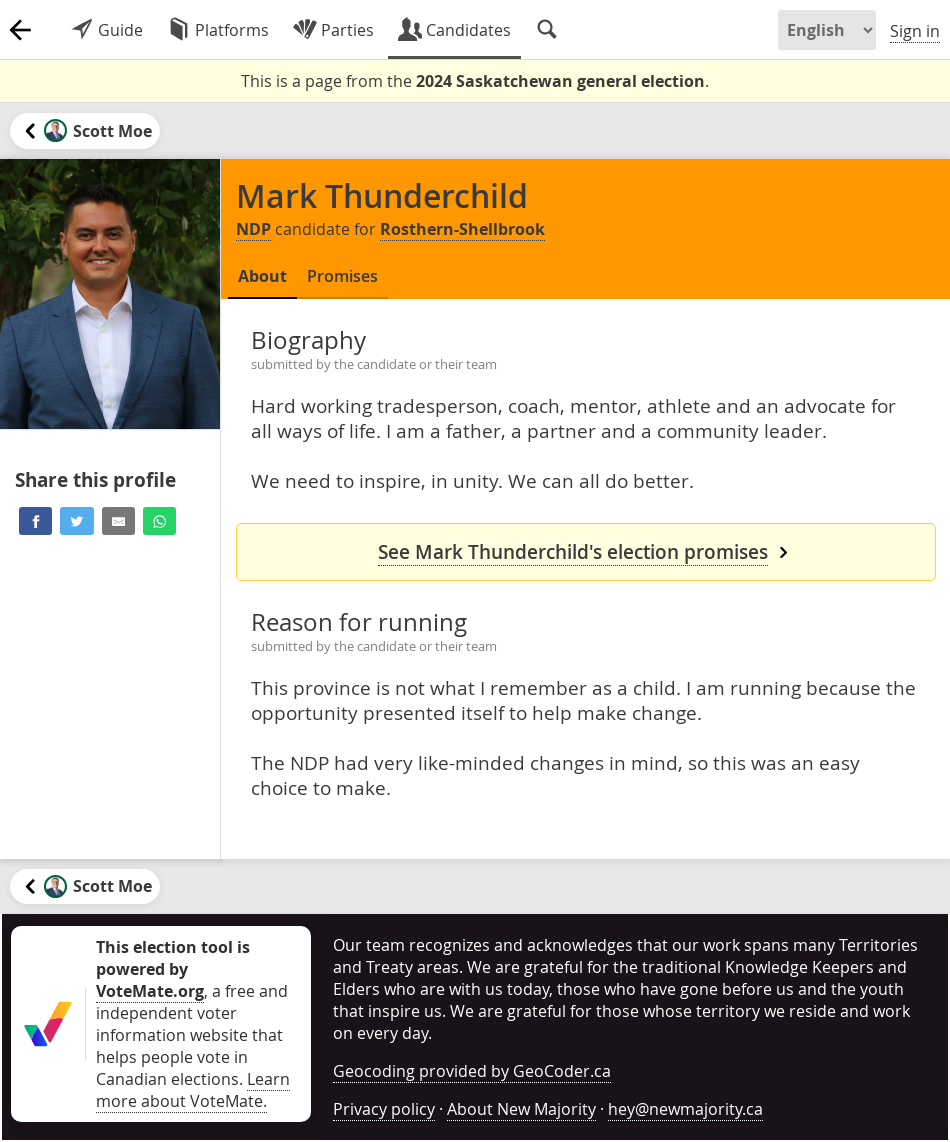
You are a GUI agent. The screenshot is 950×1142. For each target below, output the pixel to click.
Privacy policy (384, 1109)
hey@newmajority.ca (685, 1109)
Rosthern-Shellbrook (462, 229)
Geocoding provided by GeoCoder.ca (472, 1071)
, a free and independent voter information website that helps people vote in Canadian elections (192, 1013)
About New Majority (521, 1109)
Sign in (915, 31)
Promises (342, 276)
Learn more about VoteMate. (193, 1090)
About (262, 276)
